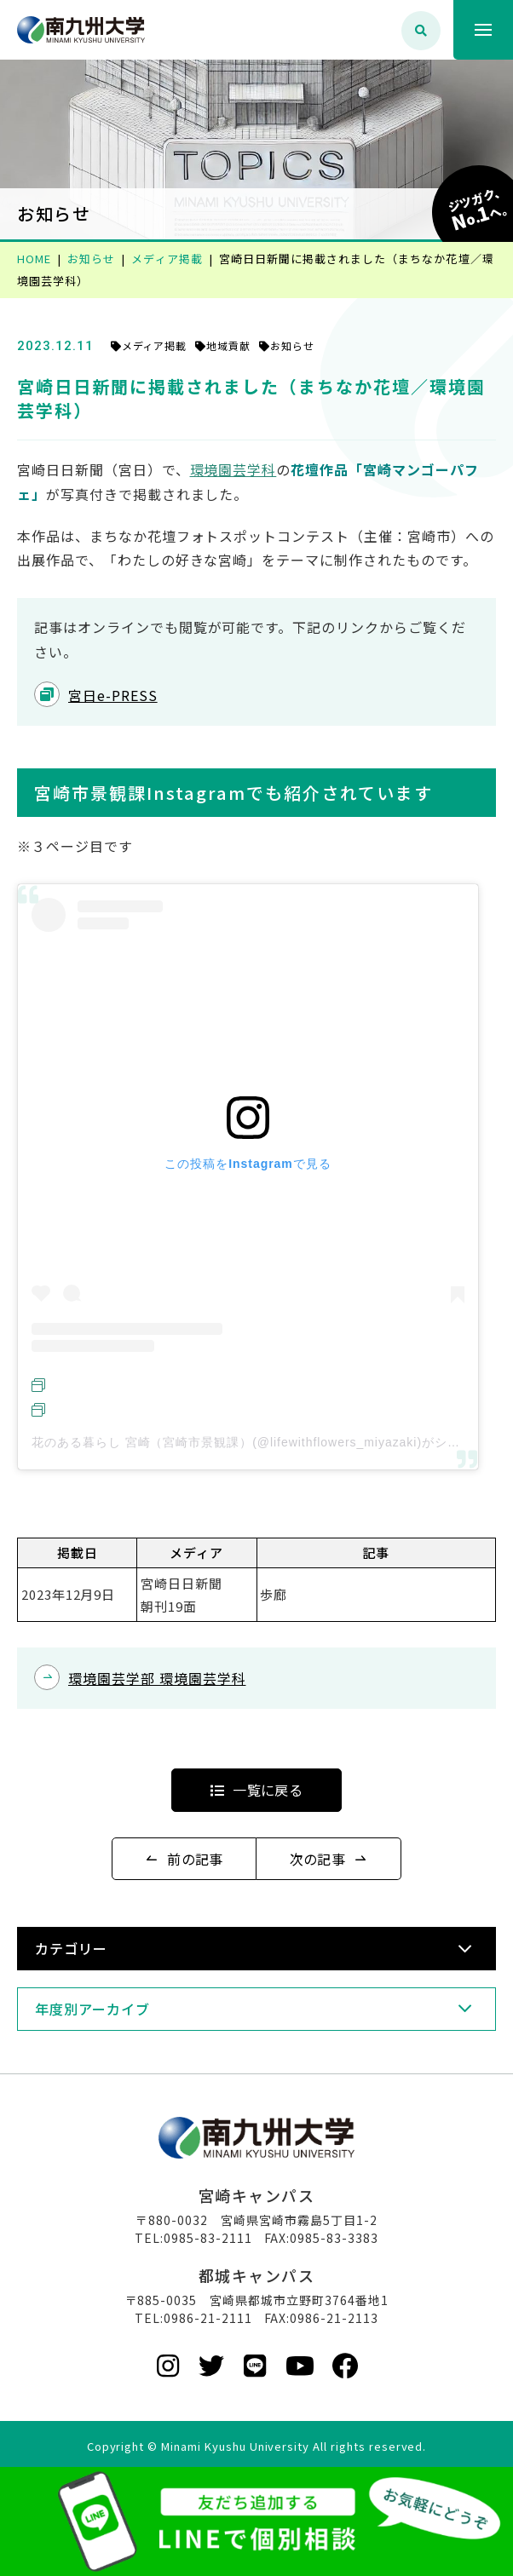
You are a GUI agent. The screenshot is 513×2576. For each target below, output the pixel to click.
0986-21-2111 (208, 2317)
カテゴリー (71, 1948)
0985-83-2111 (208, 2237)
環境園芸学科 (233, 469)
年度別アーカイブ (92, 2008)
